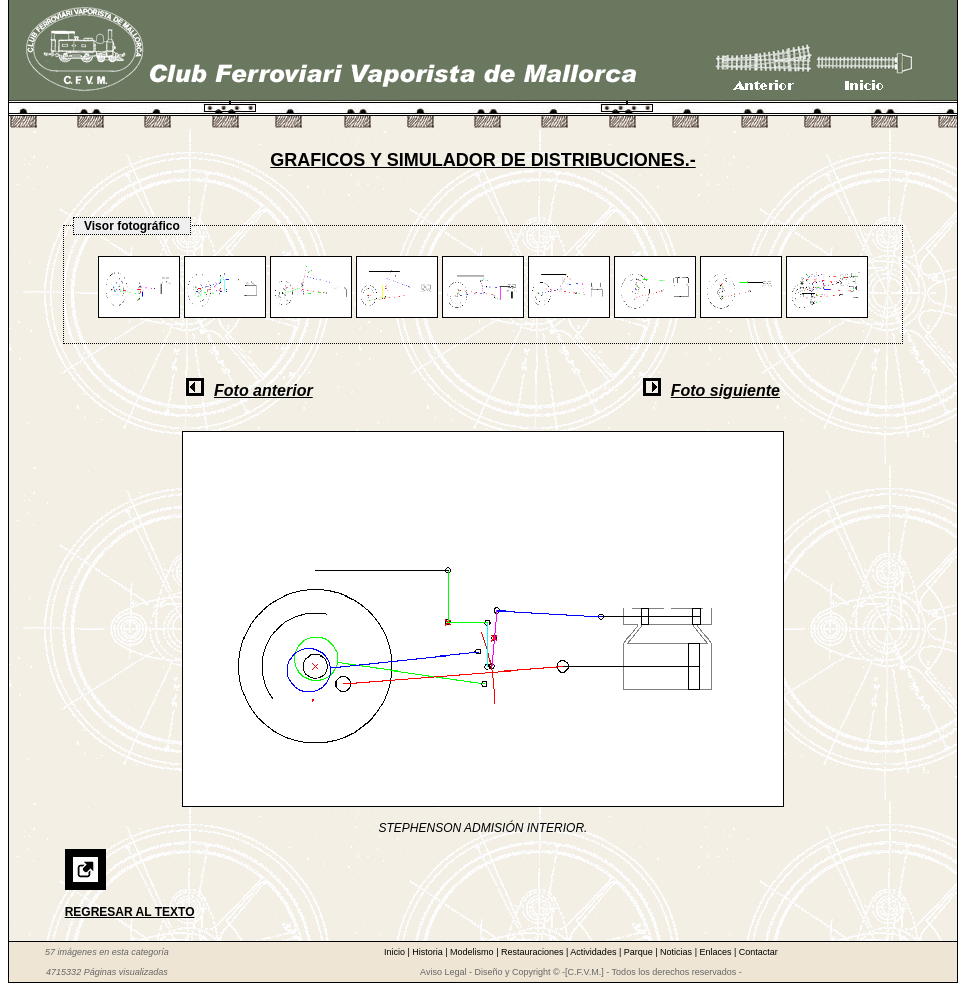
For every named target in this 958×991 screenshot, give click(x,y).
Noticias (677, 952)
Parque (640, 952)
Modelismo (473, 952)
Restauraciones (533, 952)
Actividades (594, 952)
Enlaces (716, 952)
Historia (428, 952)
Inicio (396, 952)
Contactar (758, 952)
